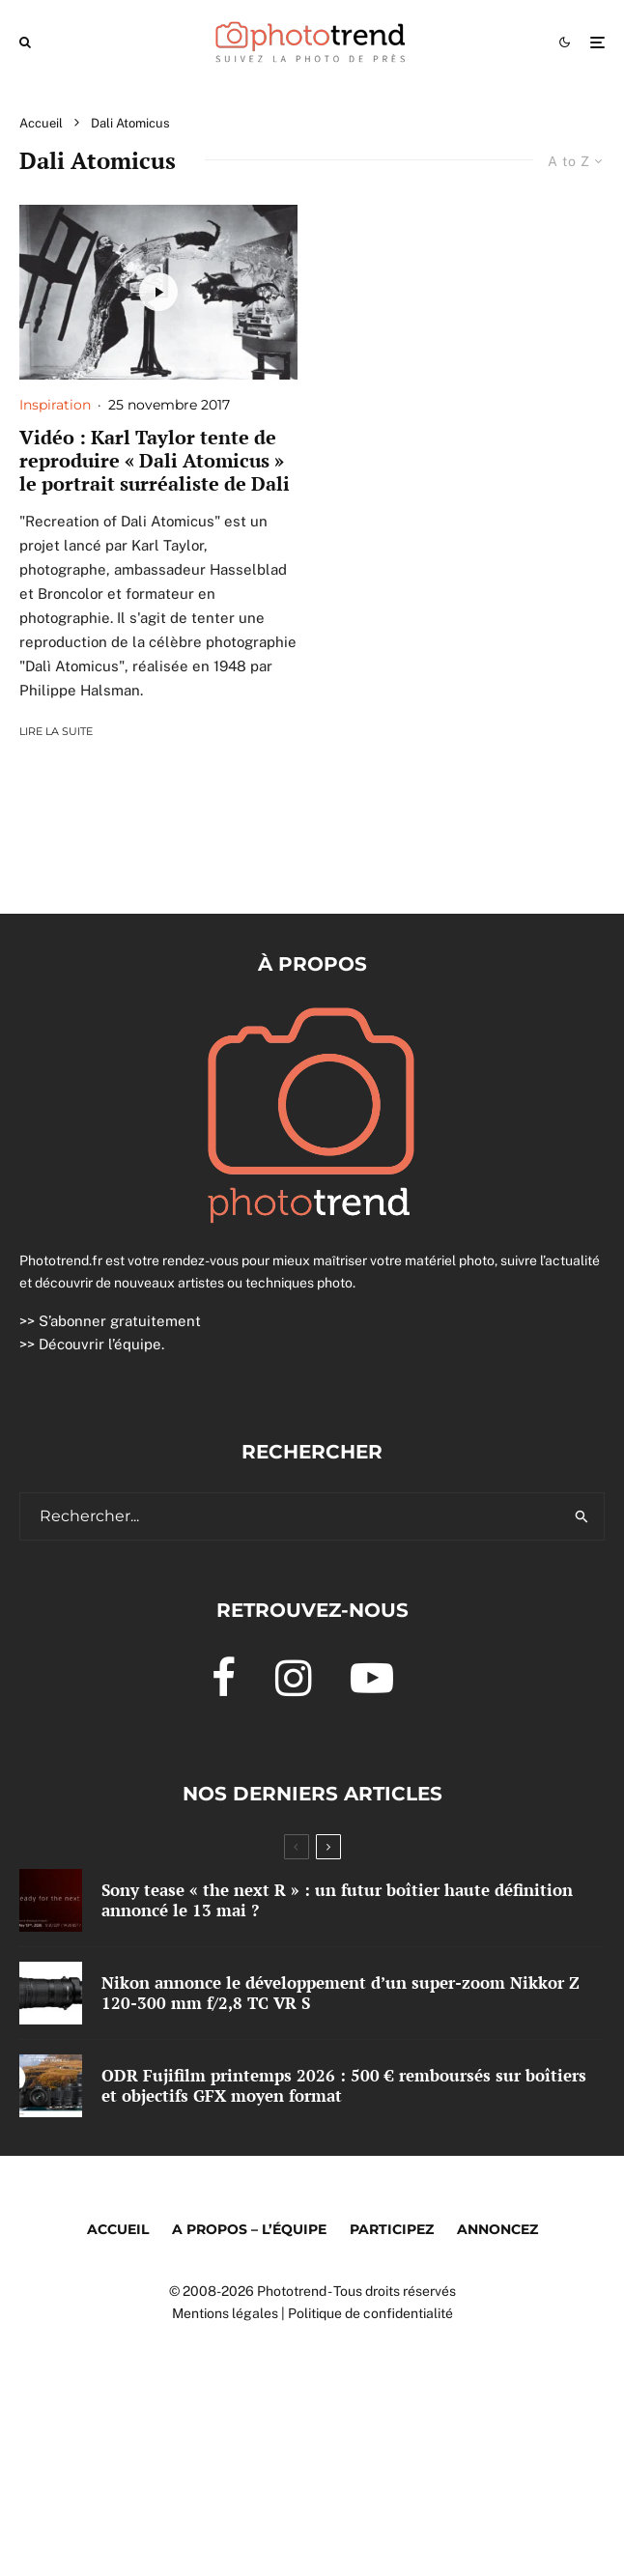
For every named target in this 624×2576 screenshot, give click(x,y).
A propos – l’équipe (249, 2229)
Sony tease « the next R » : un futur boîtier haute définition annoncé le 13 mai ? (337, 1900)
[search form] (290, 1516)
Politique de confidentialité (370, 2313)
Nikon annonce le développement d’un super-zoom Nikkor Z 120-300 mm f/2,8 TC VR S (340, 1993)
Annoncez (497, 2229)
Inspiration (55, 404)
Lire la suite (56, 731)
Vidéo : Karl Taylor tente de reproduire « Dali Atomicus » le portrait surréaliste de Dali (154, 460)
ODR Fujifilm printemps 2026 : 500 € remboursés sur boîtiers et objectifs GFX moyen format (343, 2087)
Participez (392, 2229)
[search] (582, 1516)
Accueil (118, 2229)
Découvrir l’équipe (100, 1344)
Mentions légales (225, 2313)
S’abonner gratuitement (120, 1321)
